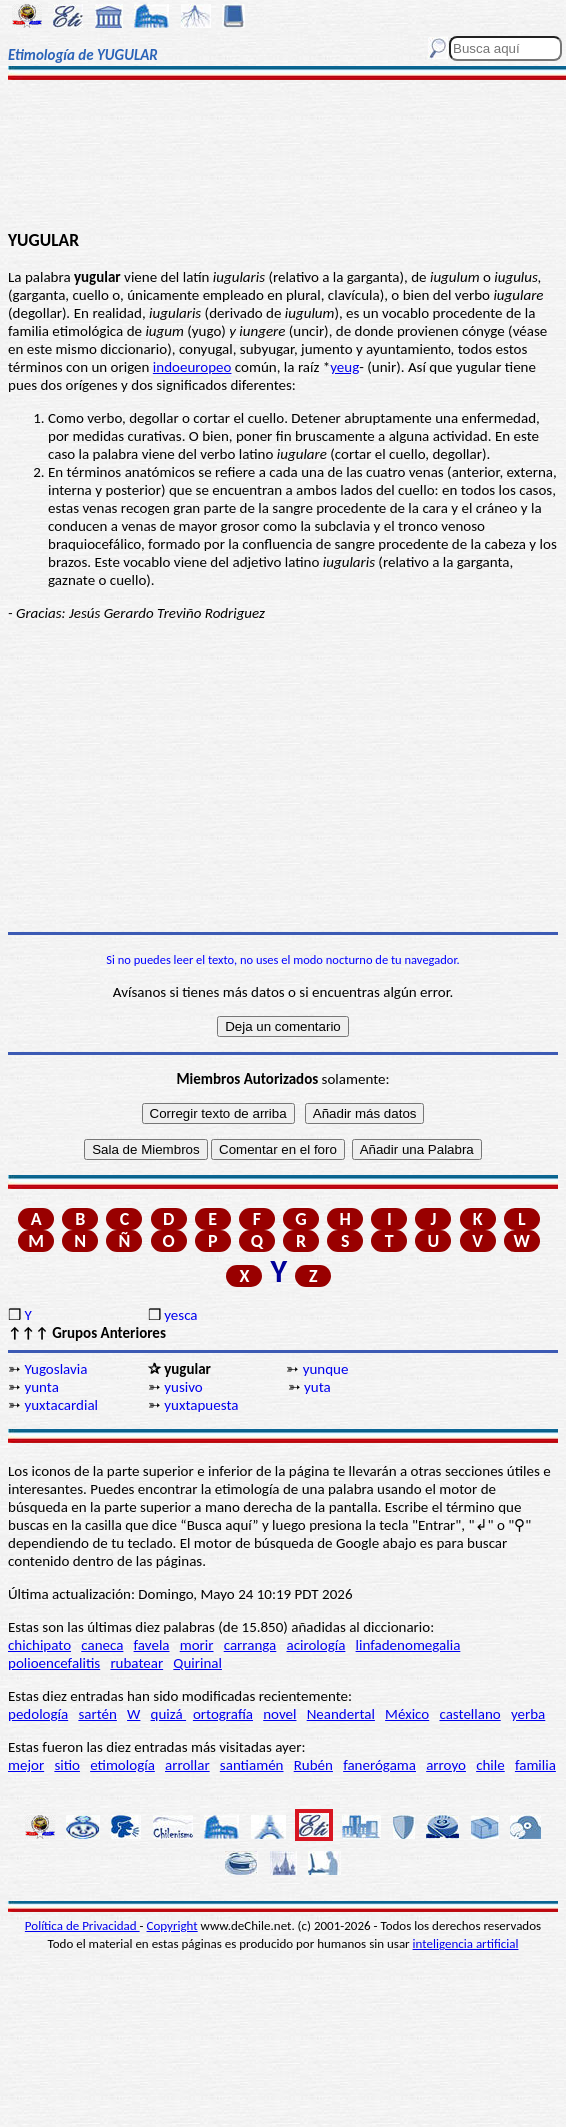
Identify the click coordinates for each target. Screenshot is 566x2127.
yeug (344, 367)
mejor (26, 1765)
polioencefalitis (54, 1663)
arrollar (187, 1765)
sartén (97, 1714)
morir (197, 1645)
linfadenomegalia (408, 1645)
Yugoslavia (55, 1369)
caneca (102, 1645)
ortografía (223, 1714)
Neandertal (341, 1714)
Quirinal (197, 1663)
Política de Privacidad (82, 1925)
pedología (38, 1714)
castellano (469, 1714)
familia (535, 1765)
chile (490, 1765)
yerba (528, 1714)
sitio (67, 1765)
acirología (315, 1645)
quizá (168, 1714)
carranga (250, 1645)
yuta (317, 1387)
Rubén (313, 1765)
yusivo (183, 1387)
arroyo (446, 1765)
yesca (180, 1315)
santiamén (252, 1765)
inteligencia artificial (466, 1943)
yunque (326, 1369)
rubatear (136, 1663)
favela (152, 1645)
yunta (41, 1387)
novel (279, 1714)
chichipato (39, 1645)
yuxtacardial (61, 1405)
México (407, 1714)
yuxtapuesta (201, 1405)
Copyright (172, 1925)
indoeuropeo (192, 367)
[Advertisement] (283, 157)
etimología (122, 1765)
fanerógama (379, 1765)
